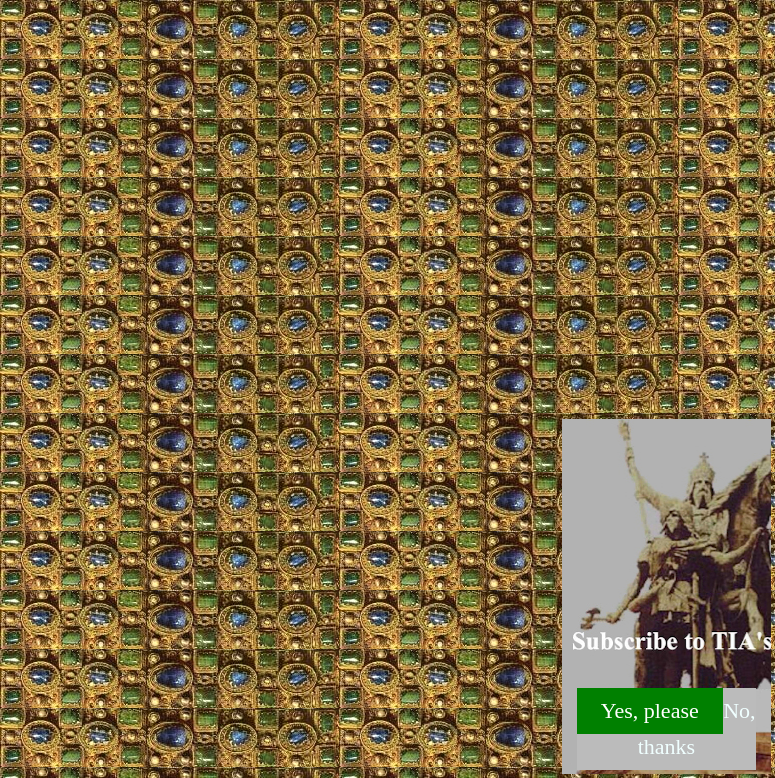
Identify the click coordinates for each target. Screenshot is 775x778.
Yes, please (650, 710)
